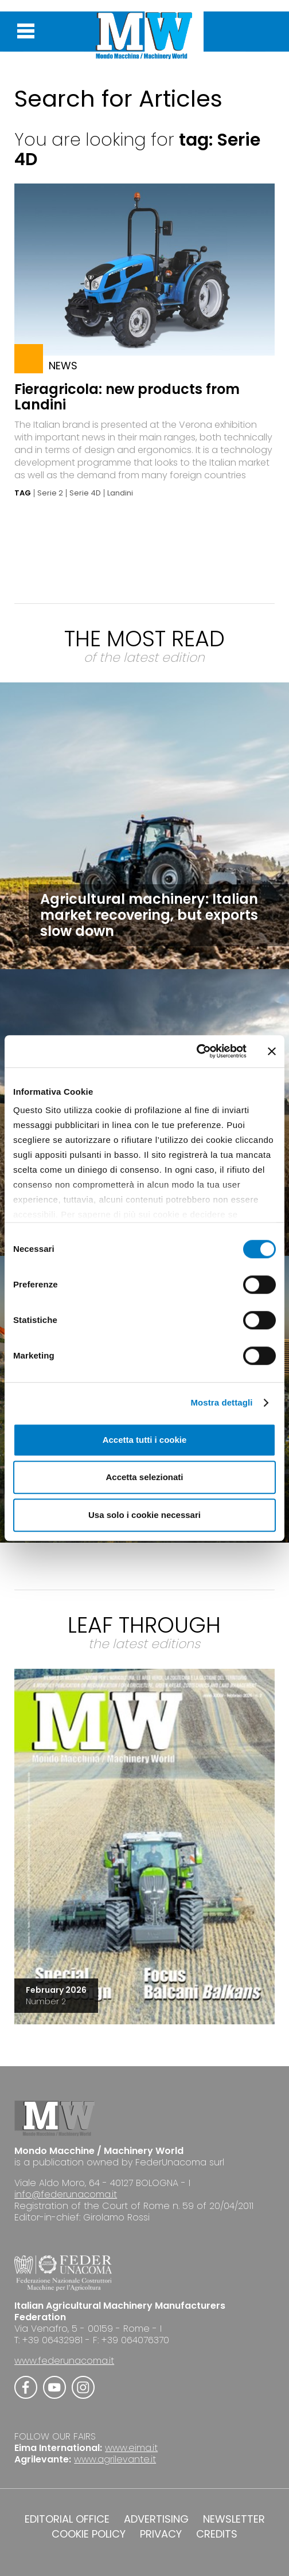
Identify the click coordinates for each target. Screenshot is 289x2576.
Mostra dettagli (221, 1402)
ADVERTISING (156, 2519)
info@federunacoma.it (65, 2194)
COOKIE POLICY (89, 2534)
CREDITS (216, 2534)
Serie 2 (50, 493)
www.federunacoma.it (64, 2360)
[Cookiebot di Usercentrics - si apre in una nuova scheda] (196, 1051)
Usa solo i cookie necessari (144, 1515)
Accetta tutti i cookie (145, 1440)
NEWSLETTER (234, 2519)
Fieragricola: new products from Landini (127, 397)
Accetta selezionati (144, 1477)
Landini (120, 493)
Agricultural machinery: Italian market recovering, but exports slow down (149, 914)
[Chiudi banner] (272, 1051)
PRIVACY (161, 2534)
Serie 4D (85, 493)
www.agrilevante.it (115, 2459)
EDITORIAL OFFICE (67, 2519)
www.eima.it (131, 2447)
